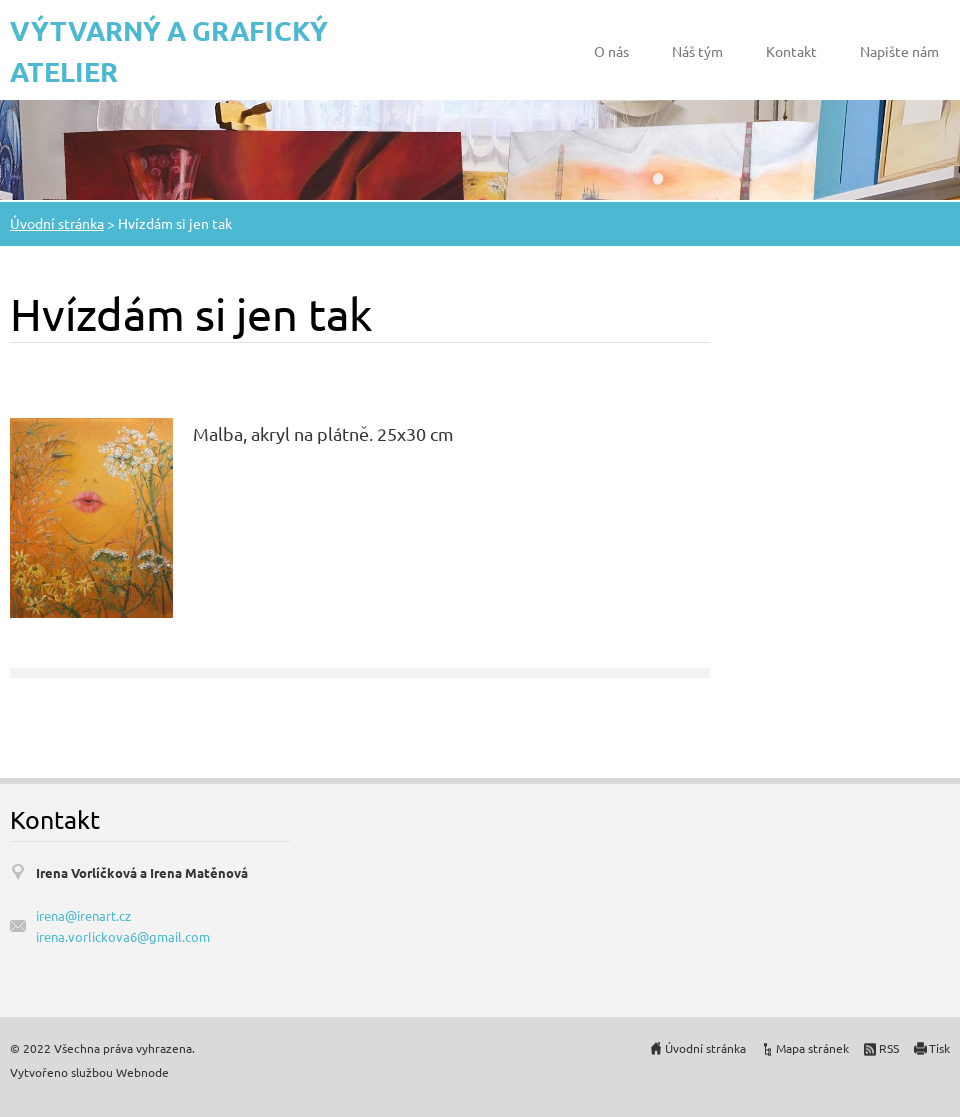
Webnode (142, 1072)
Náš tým (697, 51)
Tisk (939, 1048)
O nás (611, 51)
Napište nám (899, 51)
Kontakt (791, 51)
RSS (889, 1048)
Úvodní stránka (57, 223)
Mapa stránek (812, 1048)
